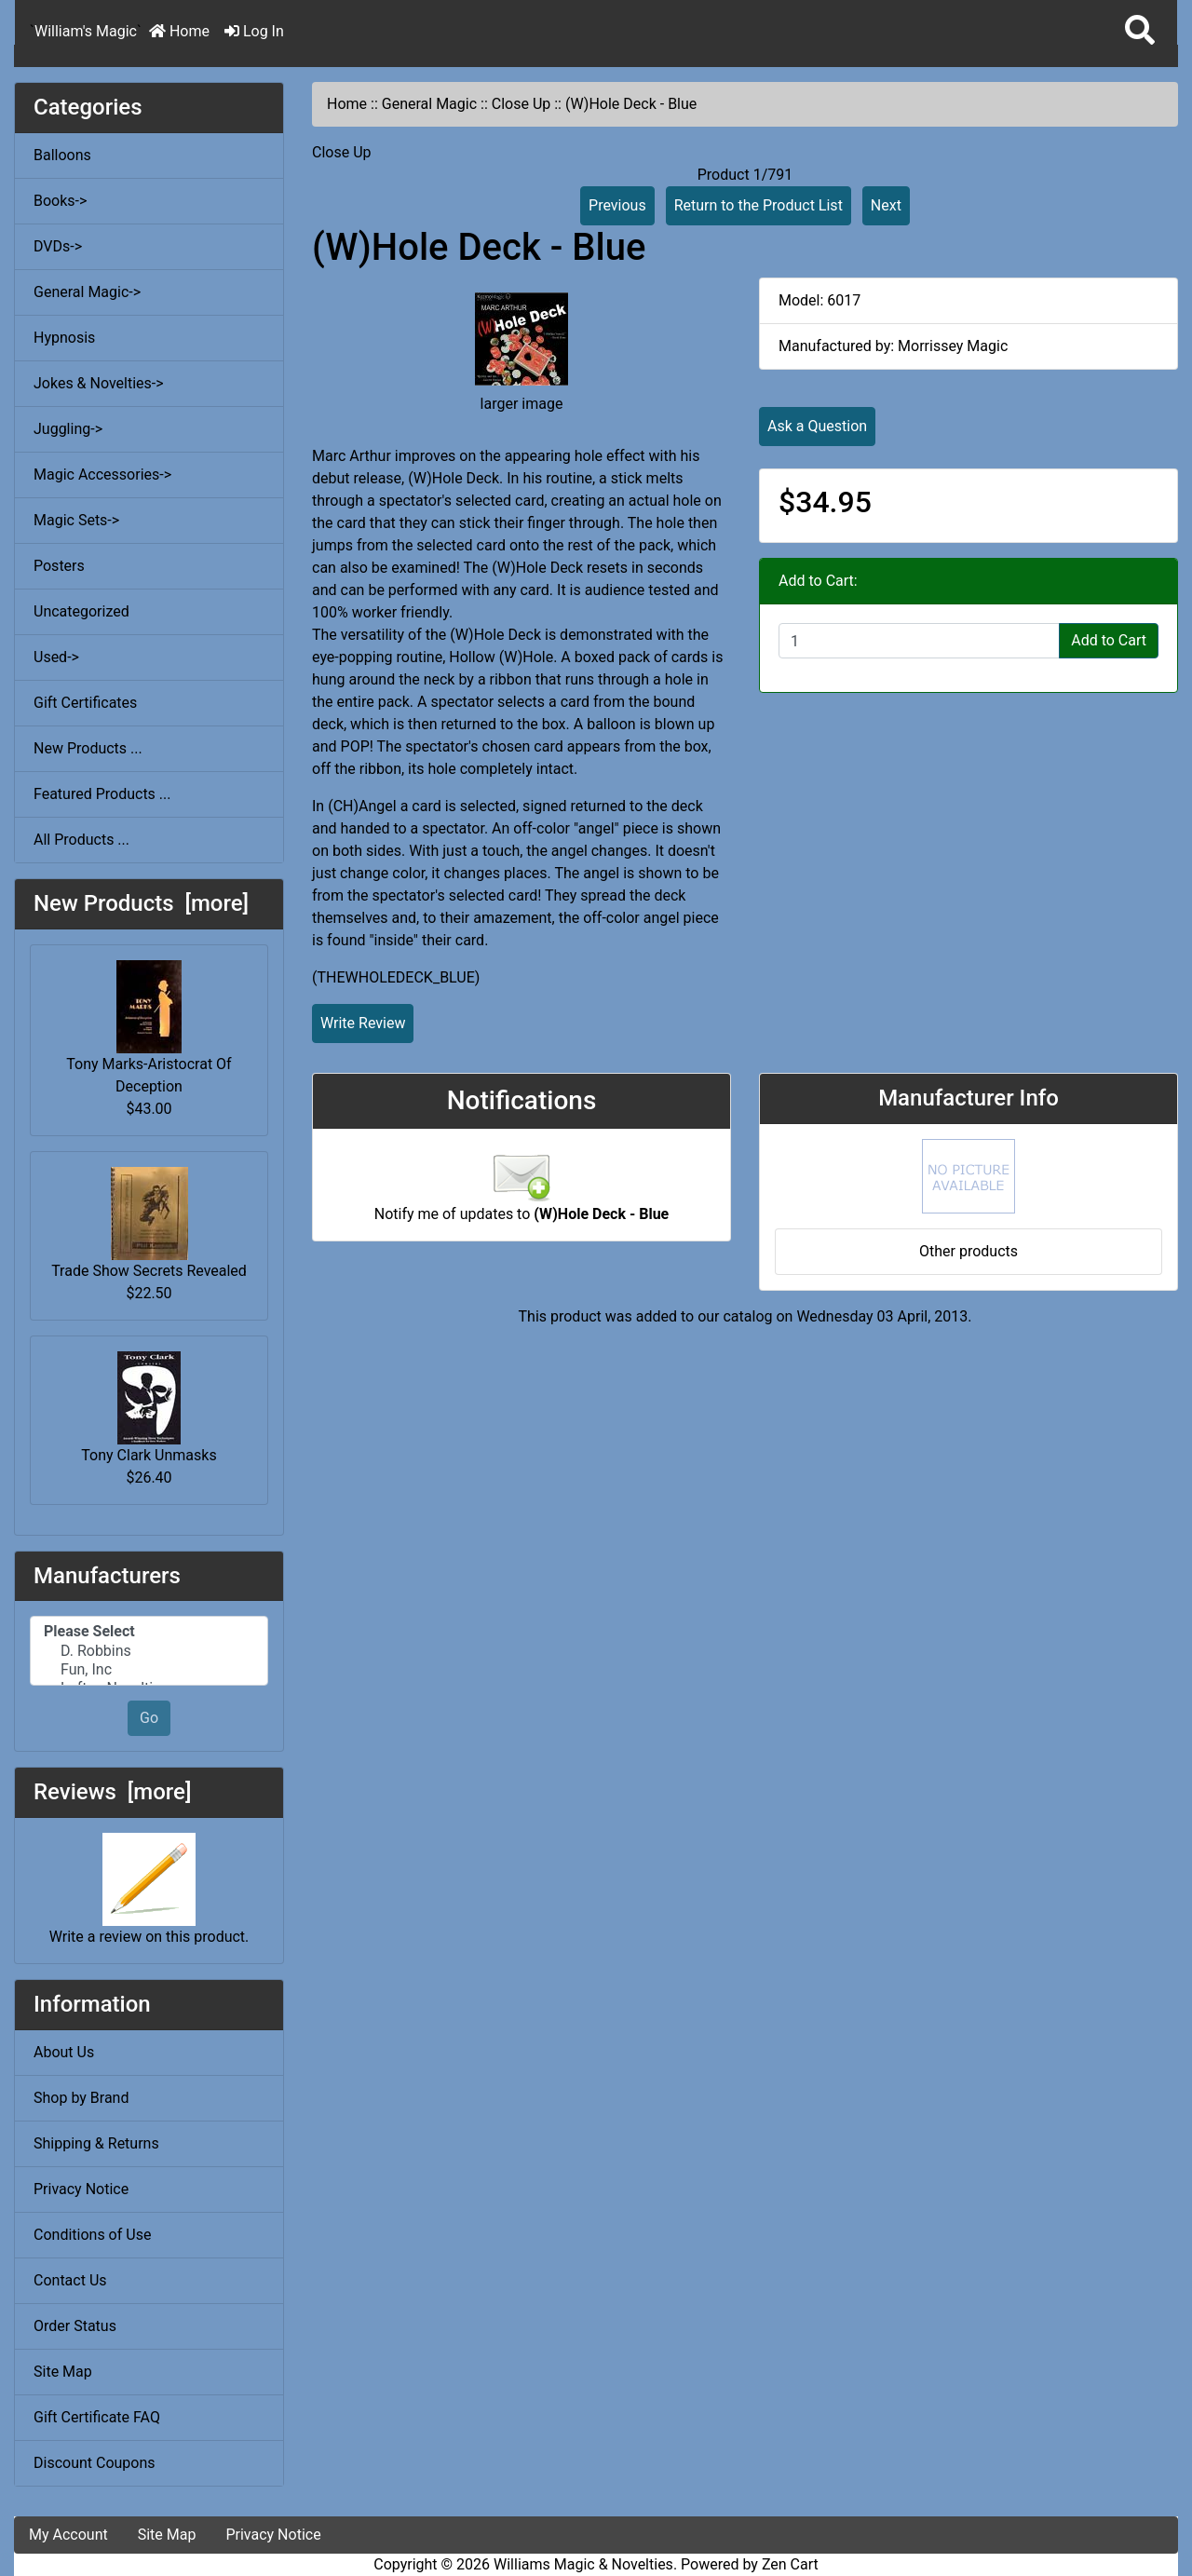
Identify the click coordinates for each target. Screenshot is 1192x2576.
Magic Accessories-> (102, 474)
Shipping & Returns (96, 2143)
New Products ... (88, 748)
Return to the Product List (758, 205)
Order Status (75, 2326)
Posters (59, 566)
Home (179, 31)
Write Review (362, 1023)
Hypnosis (64, 337)
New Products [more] (141, 903)
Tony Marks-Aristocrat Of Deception (148, 1027)
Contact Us (70, 2280)
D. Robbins (149, 1651)
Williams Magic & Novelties (583, 2564)
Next (886, 205)
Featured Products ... (102, 794)
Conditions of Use (92, 2235)
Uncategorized (81, 611)
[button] (1140, 31)
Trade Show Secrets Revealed (149, 1223)
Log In (254, 31)
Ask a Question (817, 426)
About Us (64, 2052)
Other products (968, 1251)
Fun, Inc (149, 1670)
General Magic (429, 104)
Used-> (56, 657)
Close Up (521, 104)
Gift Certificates (85, 703)
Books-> (60, 201)
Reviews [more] (112, 1792)
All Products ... (81, 839)
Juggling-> (68, 429)
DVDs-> (58, 246)
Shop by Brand (81, 2098)
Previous (617, 205)
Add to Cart (1108, 640)
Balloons (62, 155)
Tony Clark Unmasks (148, 1407)
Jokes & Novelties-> (99, 383)
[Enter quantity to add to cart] (919, 640)
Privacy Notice (81, 2189)
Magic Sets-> (76, 520)
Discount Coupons (95, 2463)
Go (149, 1718)
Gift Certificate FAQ (97, 2417)
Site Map (63, 2371)
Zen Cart (790, 2564)
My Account (68, 2534)
